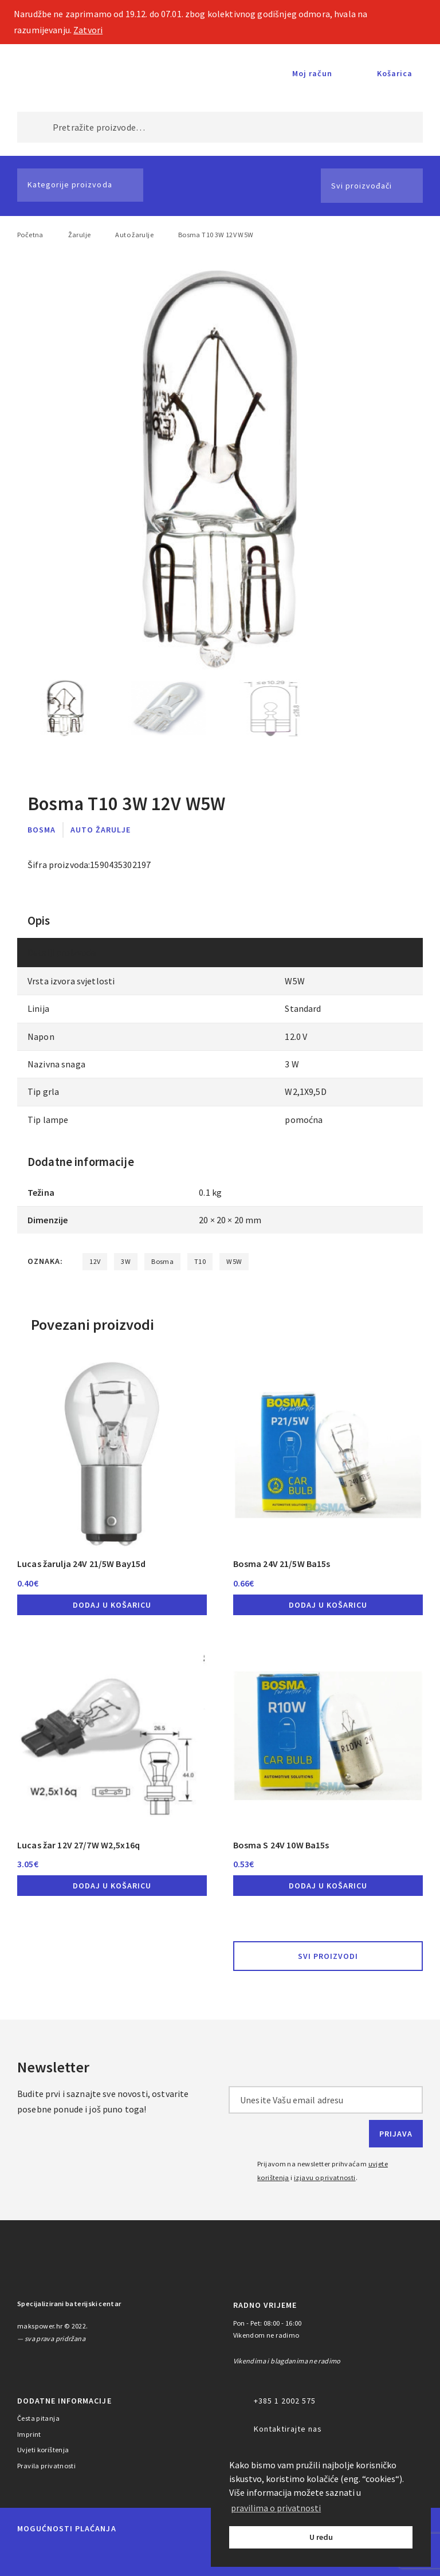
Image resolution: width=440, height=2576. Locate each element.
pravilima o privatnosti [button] (276, 2508)
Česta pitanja (38, 2418)
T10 (200, 1261)
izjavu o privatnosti (325, 2177)
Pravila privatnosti (46, 2465)
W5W (234, 1261)
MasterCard (28, 2554)
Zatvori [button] (88, 30)
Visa (109, 2554)
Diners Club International (163, 2554)
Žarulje (79, 234)
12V (94, 1261)
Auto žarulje (134, 234)
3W (126, 1261)
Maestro (67, 2554)
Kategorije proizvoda (70, 184)
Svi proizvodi (328, 1956)
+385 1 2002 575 (285, 2401)
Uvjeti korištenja (43, 2449)
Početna (30, 234)
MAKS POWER (56, 73)
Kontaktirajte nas (288, 2429)
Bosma (42, 829)
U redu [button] (321, 2537)
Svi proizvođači (361, 185)
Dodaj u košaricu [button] (112, 1605)
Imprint (29, 2434)
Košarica (394, 73)
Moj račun (312, 73)
